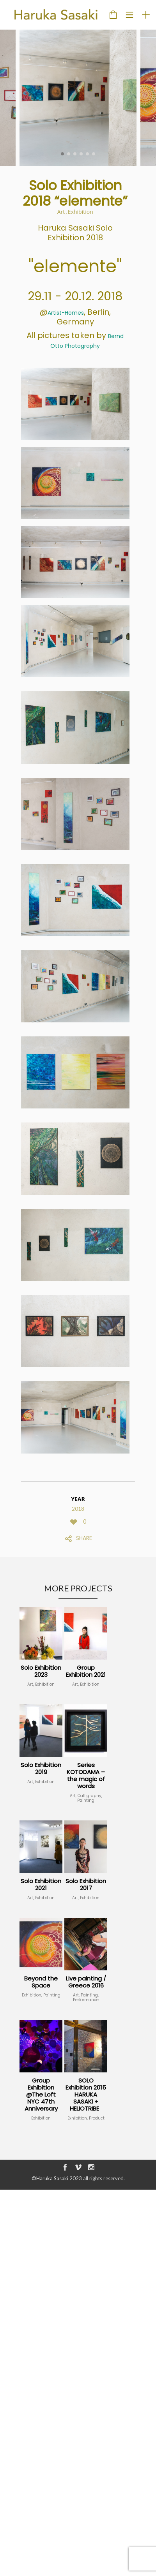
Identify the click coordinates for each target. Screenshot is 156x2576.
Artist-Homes (66, 313)
